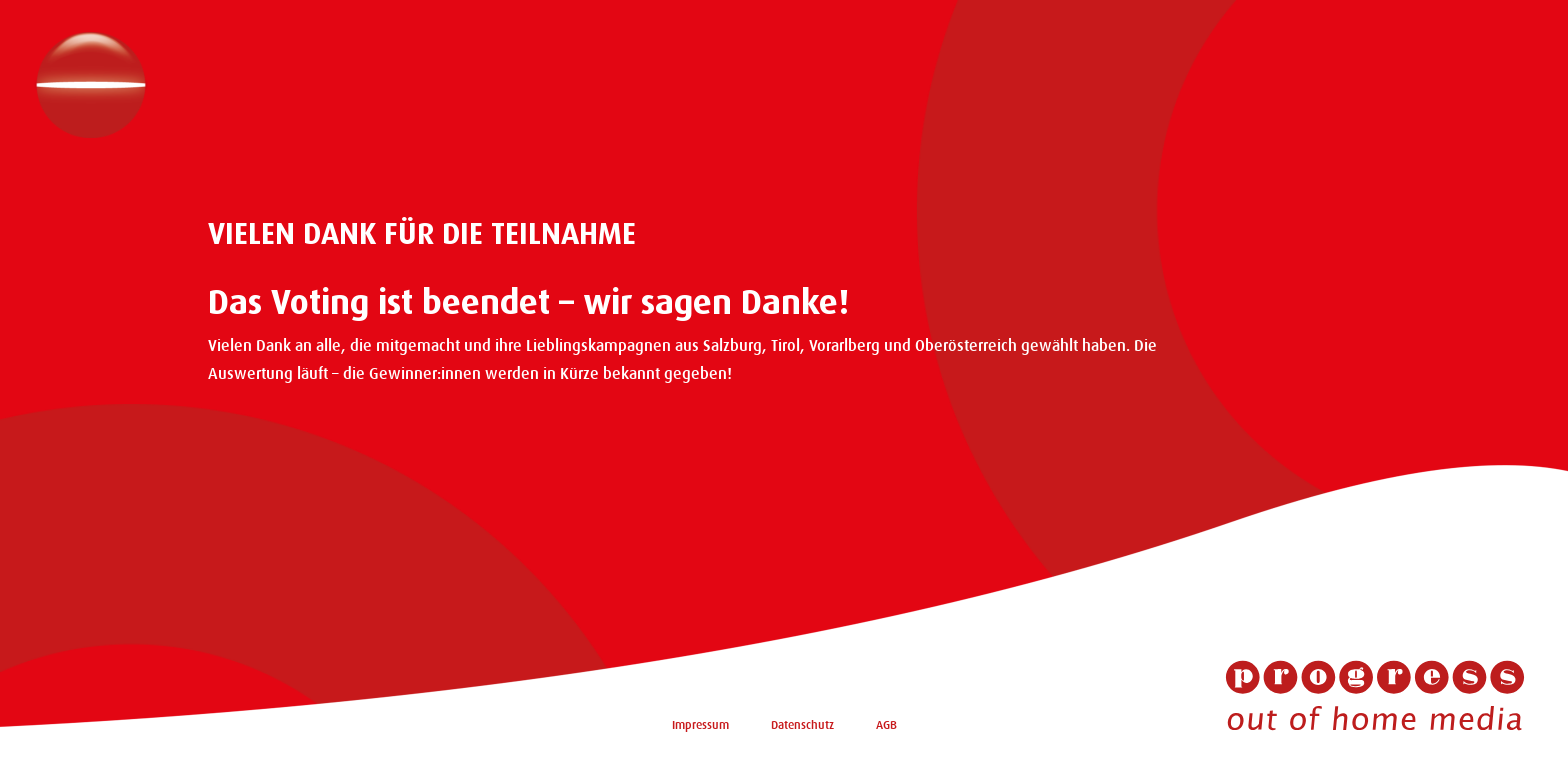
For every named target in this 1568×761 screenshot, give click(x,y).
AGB (886, 725)
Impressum (700, 725)
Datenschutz (802, 725)
